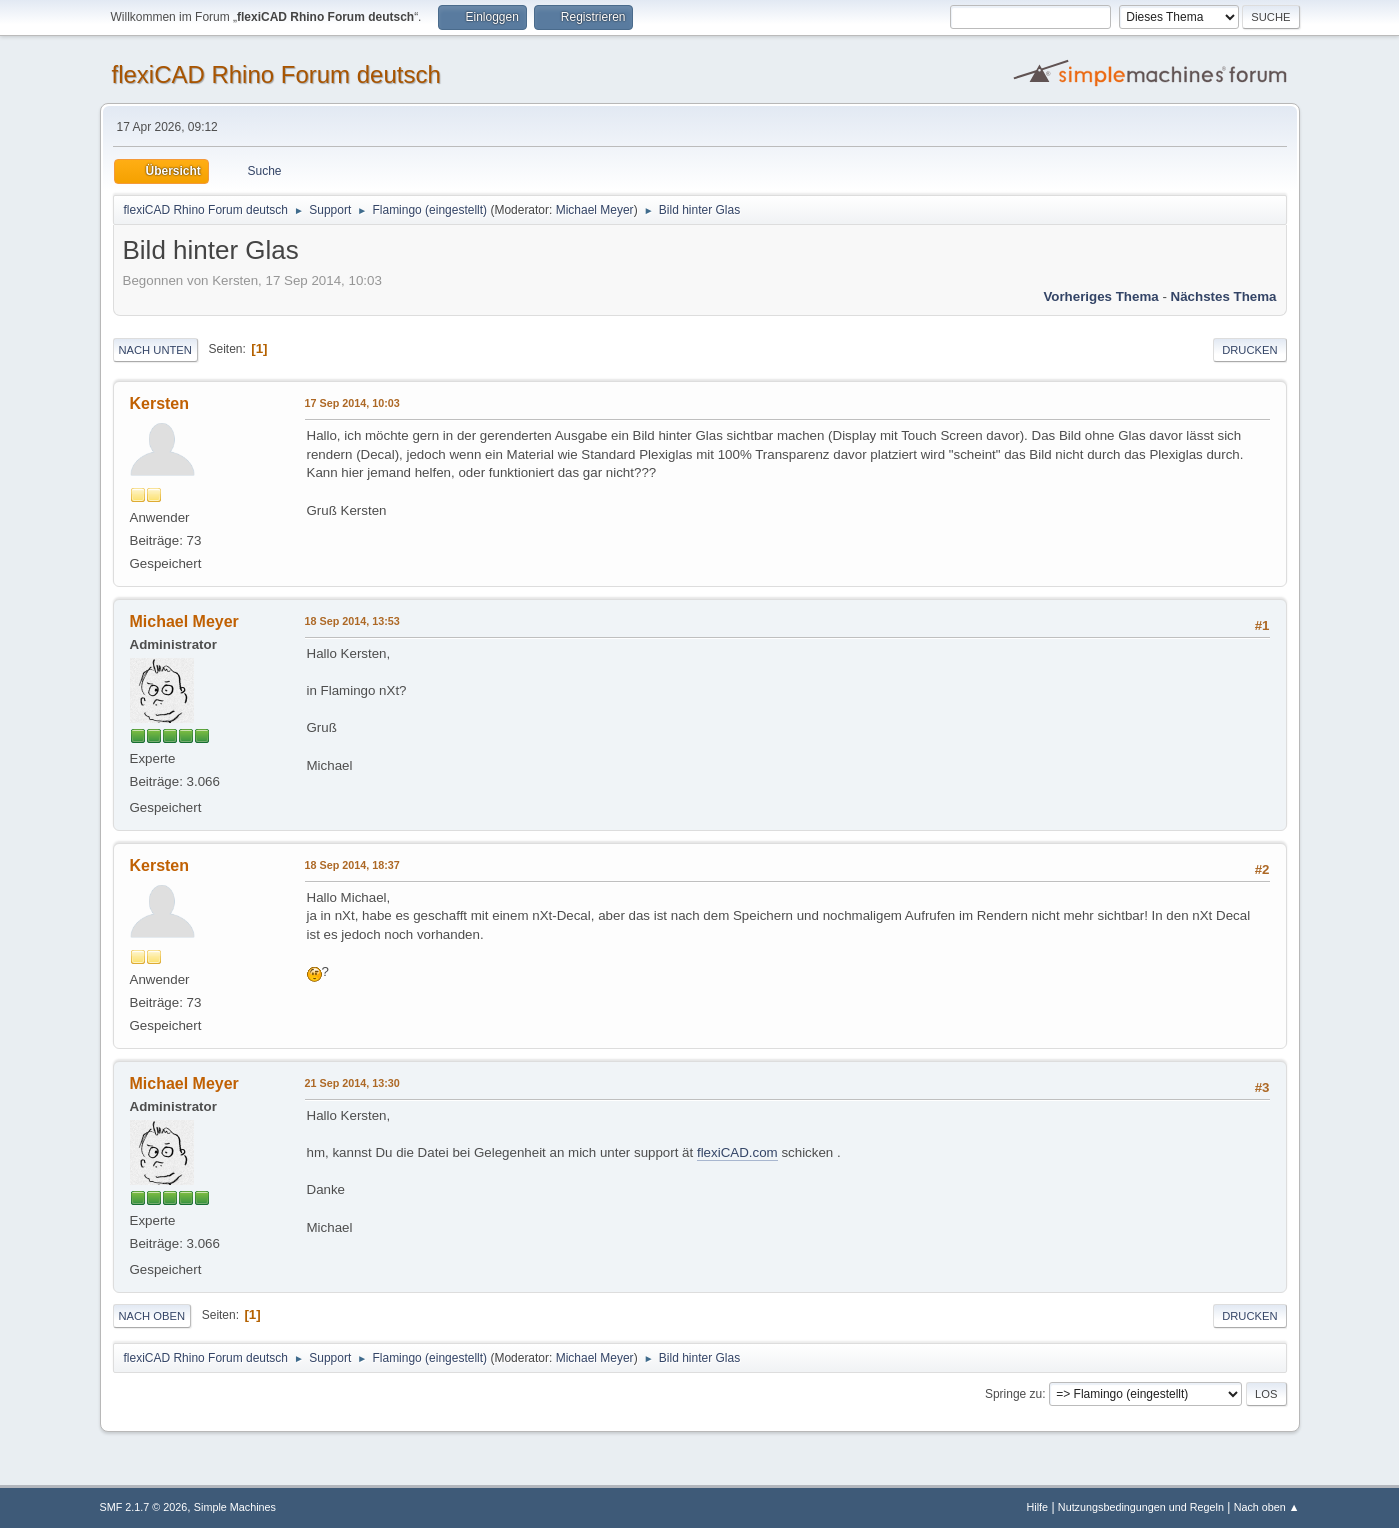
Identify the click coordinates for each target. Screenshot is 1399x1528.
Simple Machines (235, 1507)
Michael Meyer (595, 210)
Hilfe (1037, 1507)
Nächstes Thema (1224, 296)
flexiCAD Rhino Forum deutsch (276, 74)
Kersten (160, 403)
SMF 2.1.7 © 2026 (144, 1507)
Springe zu (1013, 1394)
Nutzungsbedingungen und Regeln (1141, 1507)
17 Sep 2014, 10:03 (352, 403)
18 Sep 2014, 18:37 (352, 865)
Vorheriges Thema (1100, 296)
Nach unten (155, 350)
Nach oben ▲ (1267, 1507)
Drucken (1249, 350)
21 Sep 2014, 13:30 (352, 1083)
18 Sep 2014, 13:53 (352, 621)
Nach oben (152, 1316)
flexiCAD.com (737, 1152)
